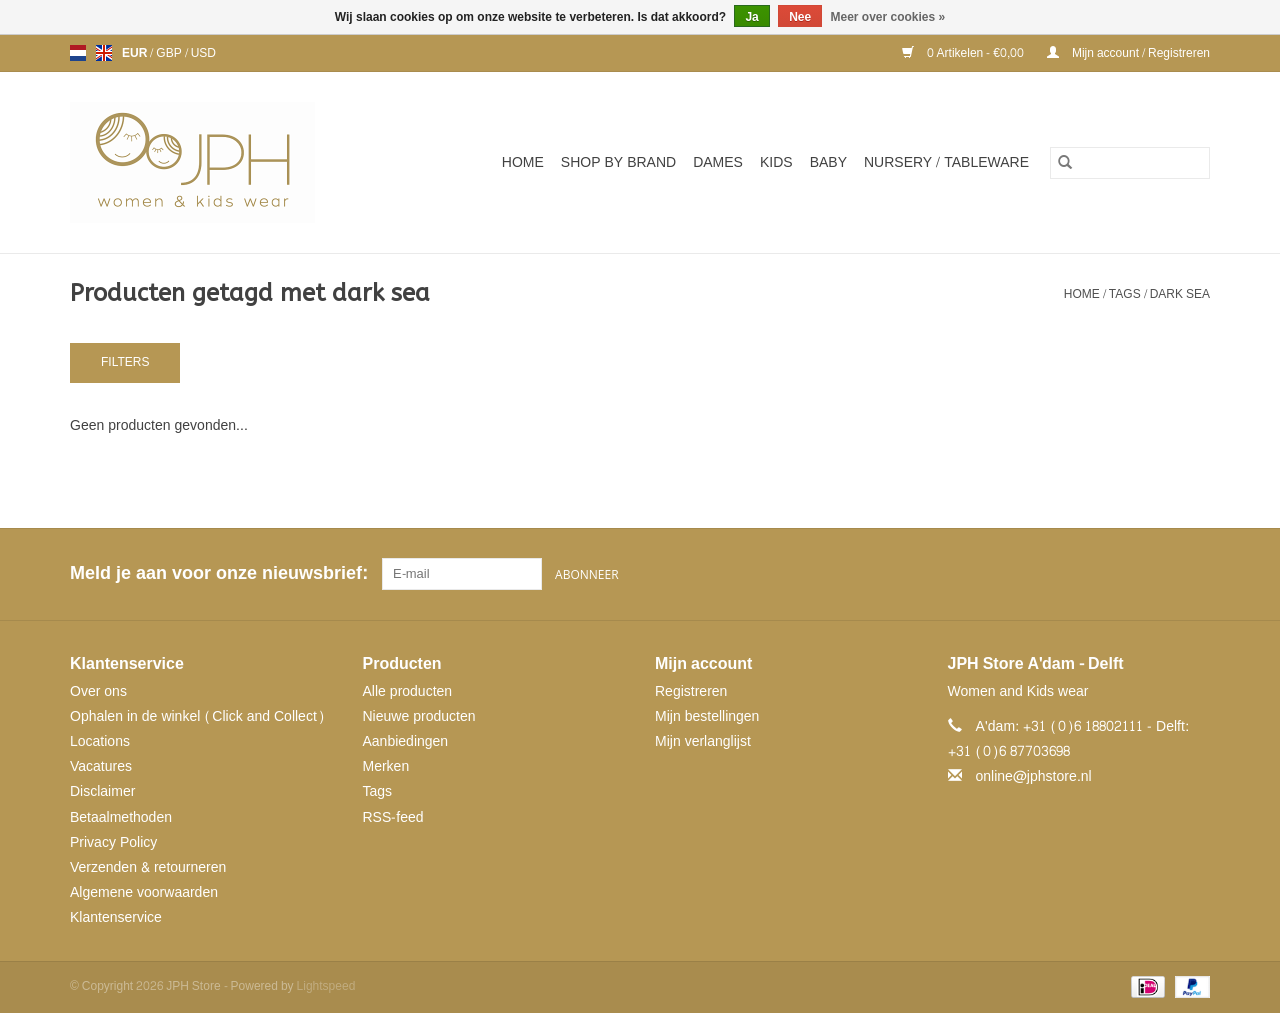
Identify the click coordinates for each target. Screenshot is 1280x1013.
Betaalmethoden (121, 817)
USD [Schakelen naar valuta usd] (203, 53)
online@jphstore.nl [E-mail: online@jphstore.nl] (1034, 776)
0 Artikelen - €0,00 (964, 53)
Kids (776, 162)
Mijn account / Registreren (1128, 53)
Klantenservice (116, 917)
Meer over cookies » (888, 17)
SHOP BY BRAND (618, 162)
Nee (800, 17)
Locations (100, 741)
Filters (125, 362)
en (104, 53)
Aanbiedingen (406, 741)
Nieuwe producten (419, 716)
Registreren (691, 691)
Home (523, 162)
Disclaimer (102, 791)
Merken (386, 766)
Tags (1125, 294)
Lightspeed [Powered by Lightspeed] (326, 986)
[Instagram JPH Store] (1194, 574)
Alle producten (408, 691)
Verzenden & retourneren (148, 867)
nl (78, 53)
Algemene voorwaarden (144, 892)
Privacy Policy (113, 842)
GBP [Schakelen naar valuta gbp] (170, 53)
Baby (828, 162)
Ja (751, 17)
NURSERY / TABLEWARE (946, 162)
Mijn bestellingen (707, 716)
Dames (718, 162)
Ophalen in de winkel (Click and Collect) (197, 716)
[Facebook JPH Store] (1122, 574)
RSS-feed (393, 817)
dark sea (1180, 294)
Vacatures (101, 766)
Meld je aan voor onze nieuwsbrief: (218, 573)
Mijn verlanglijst (703, 741)
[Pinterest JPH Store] (1158, 574)
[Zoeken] (1130, 163)
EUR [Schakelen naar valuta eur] (136, 53)
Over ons (98, 691)
